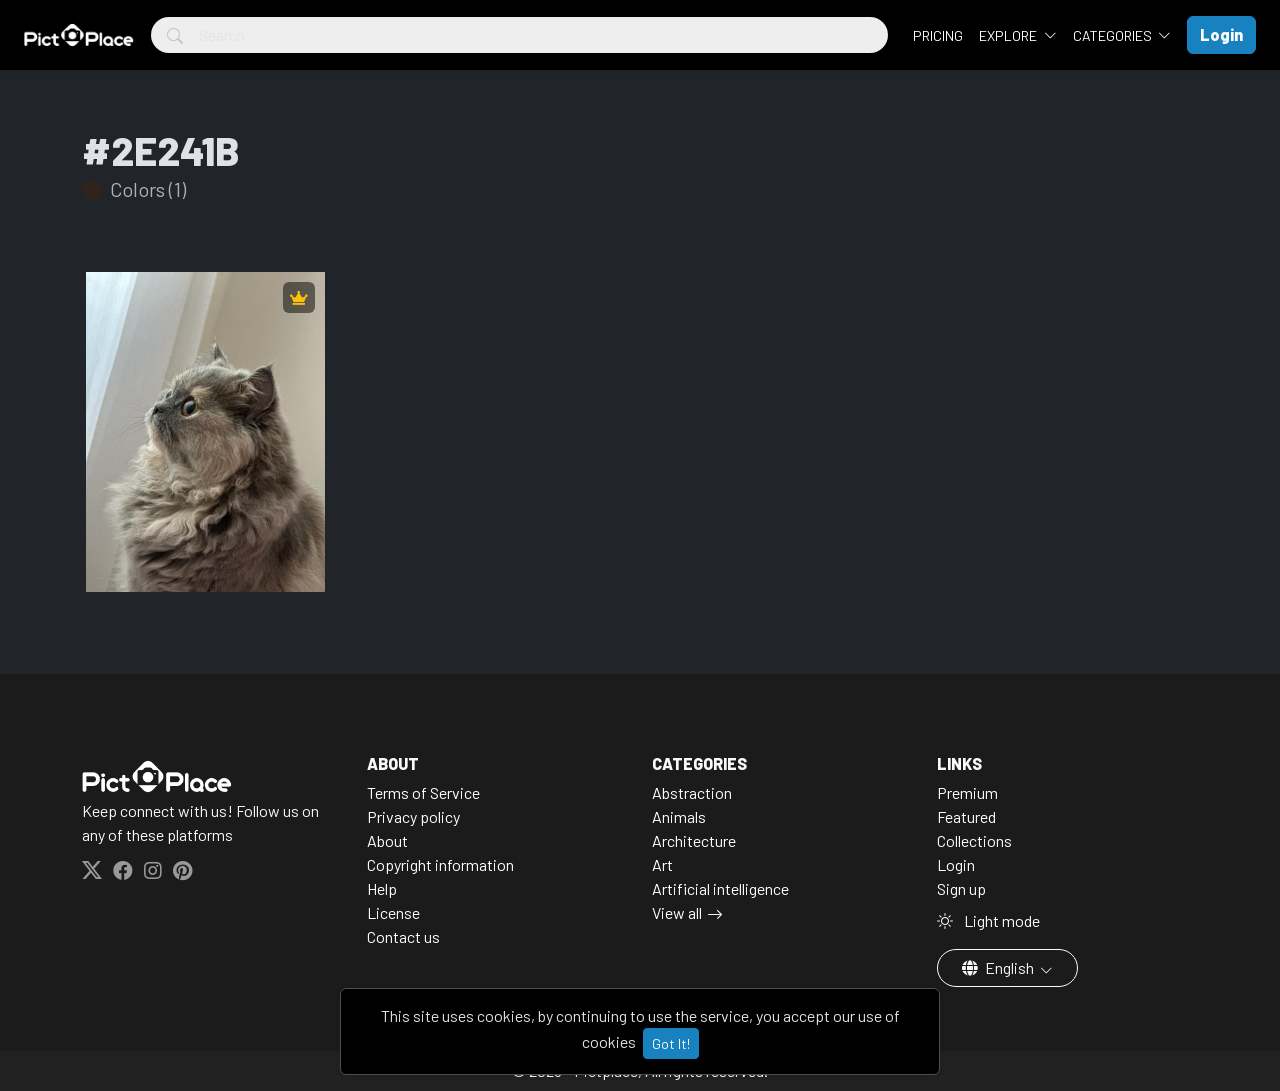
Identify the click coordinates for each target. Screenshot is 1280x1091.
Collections (974, 840)
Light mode (988, 920)
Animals (679, 816)
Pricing (938, 35)
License (393, 912)
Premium (967, 792)
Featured (966, 816)
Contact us (403, 936)
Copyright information (440, 864)
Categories (1114, 35)
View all (677, 912)
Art (662, 864)
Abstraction (692, 792)
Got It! (671, 1043)
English (999, 967)
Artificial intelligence (720, 888)
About (387, 840)
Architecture (694, 840)
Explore (1009, 35)
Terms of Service (423, 792)
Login (956, 864)
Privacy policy (413, 816)
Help (382, 888)
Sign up (961, 888)
